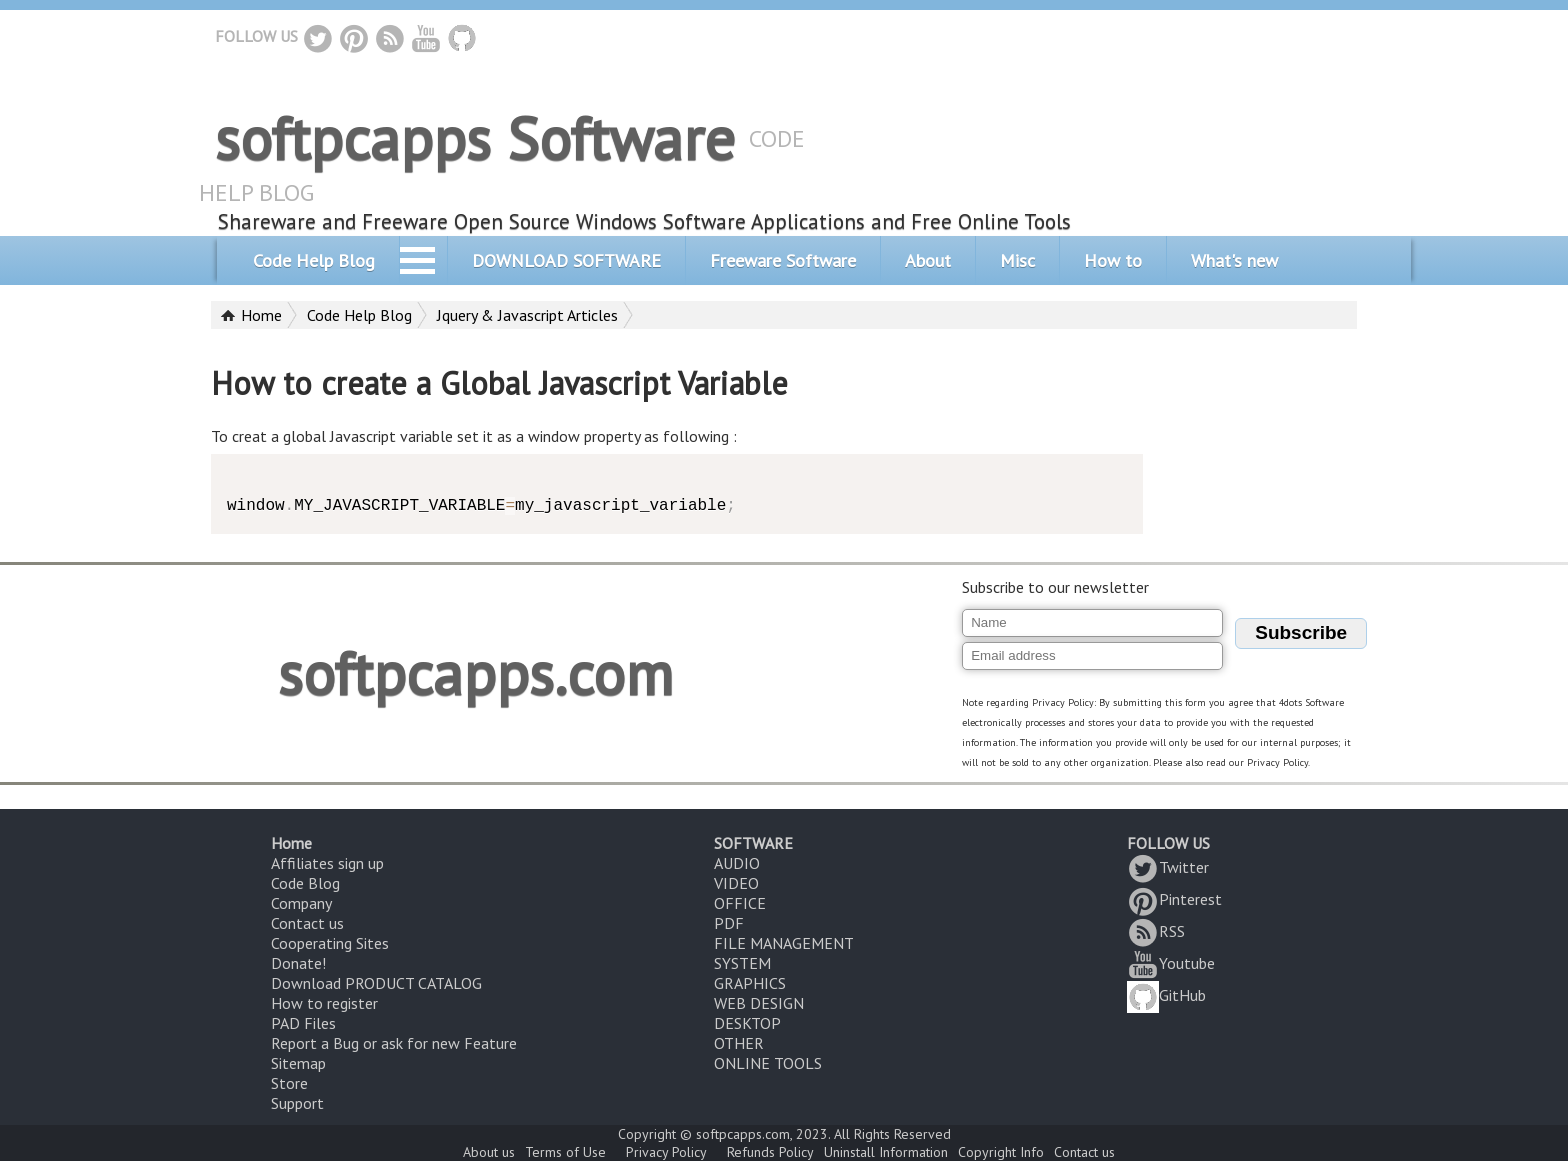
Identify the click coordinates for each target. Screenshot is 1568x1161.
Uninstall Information (886, 1152)
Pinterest (1174, 899)
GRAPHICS (750, 983)
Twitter (1168, 867)
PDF (729, 923)
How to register (324, 1003)
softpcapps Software (475, 138)
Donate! (298, 963)
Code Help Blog (314, 260)
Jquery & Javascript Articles (527, 315)
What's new (1234, 260)
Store (289, 1083)
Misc (1017, 260)
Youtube (1171, 963)
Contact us (307, 923)
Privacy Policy (666, 1152)
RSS (1156, 931)
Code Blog (305, 883)
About (928, 260)
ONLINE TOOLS (768, 1063)
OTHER (739, 1043)
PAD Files (303, 1023)
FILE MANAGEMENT (784, 943)
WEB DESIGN (759, 1003)
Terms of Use (565, 1152)
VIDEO (736, 883)
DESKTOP (747, 1023)
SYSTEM (742, 963)
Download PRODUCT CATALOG (376, 983)
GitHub (1166, 995)
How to (1113, 260)
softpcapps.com (475, 673)
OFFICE (740, 903)
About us (489, 1152)
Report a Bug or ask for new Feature (394, 1043)
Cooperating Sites (330, 943)
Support (297, 1103)
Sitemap (298, 1063)
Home (261, 315)
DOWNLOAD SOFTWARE (566, 260)
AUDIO (737, 863)
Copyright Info (1001, 1152)
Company (301, 903)
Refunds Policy (770, 1152)
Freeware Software (783, 260)
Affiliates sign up (327, 863)
